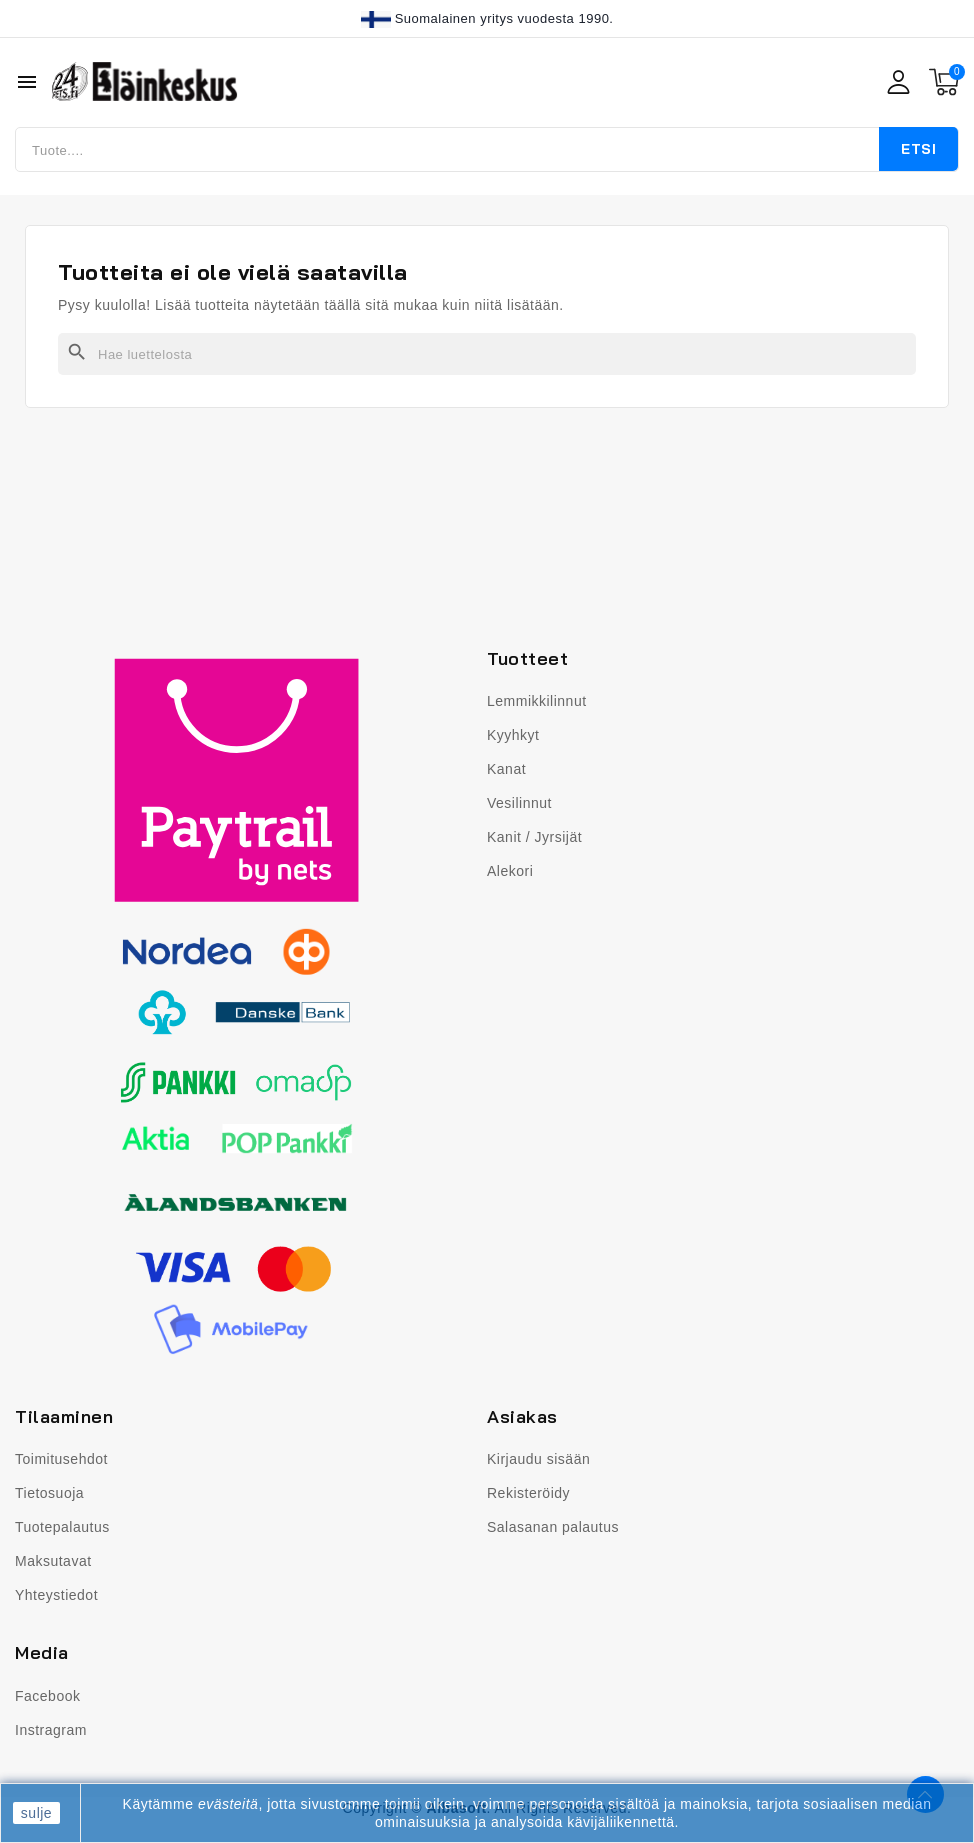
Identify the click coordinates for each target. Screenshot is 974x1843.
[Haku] (487, 354)
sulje (36, 1813)
